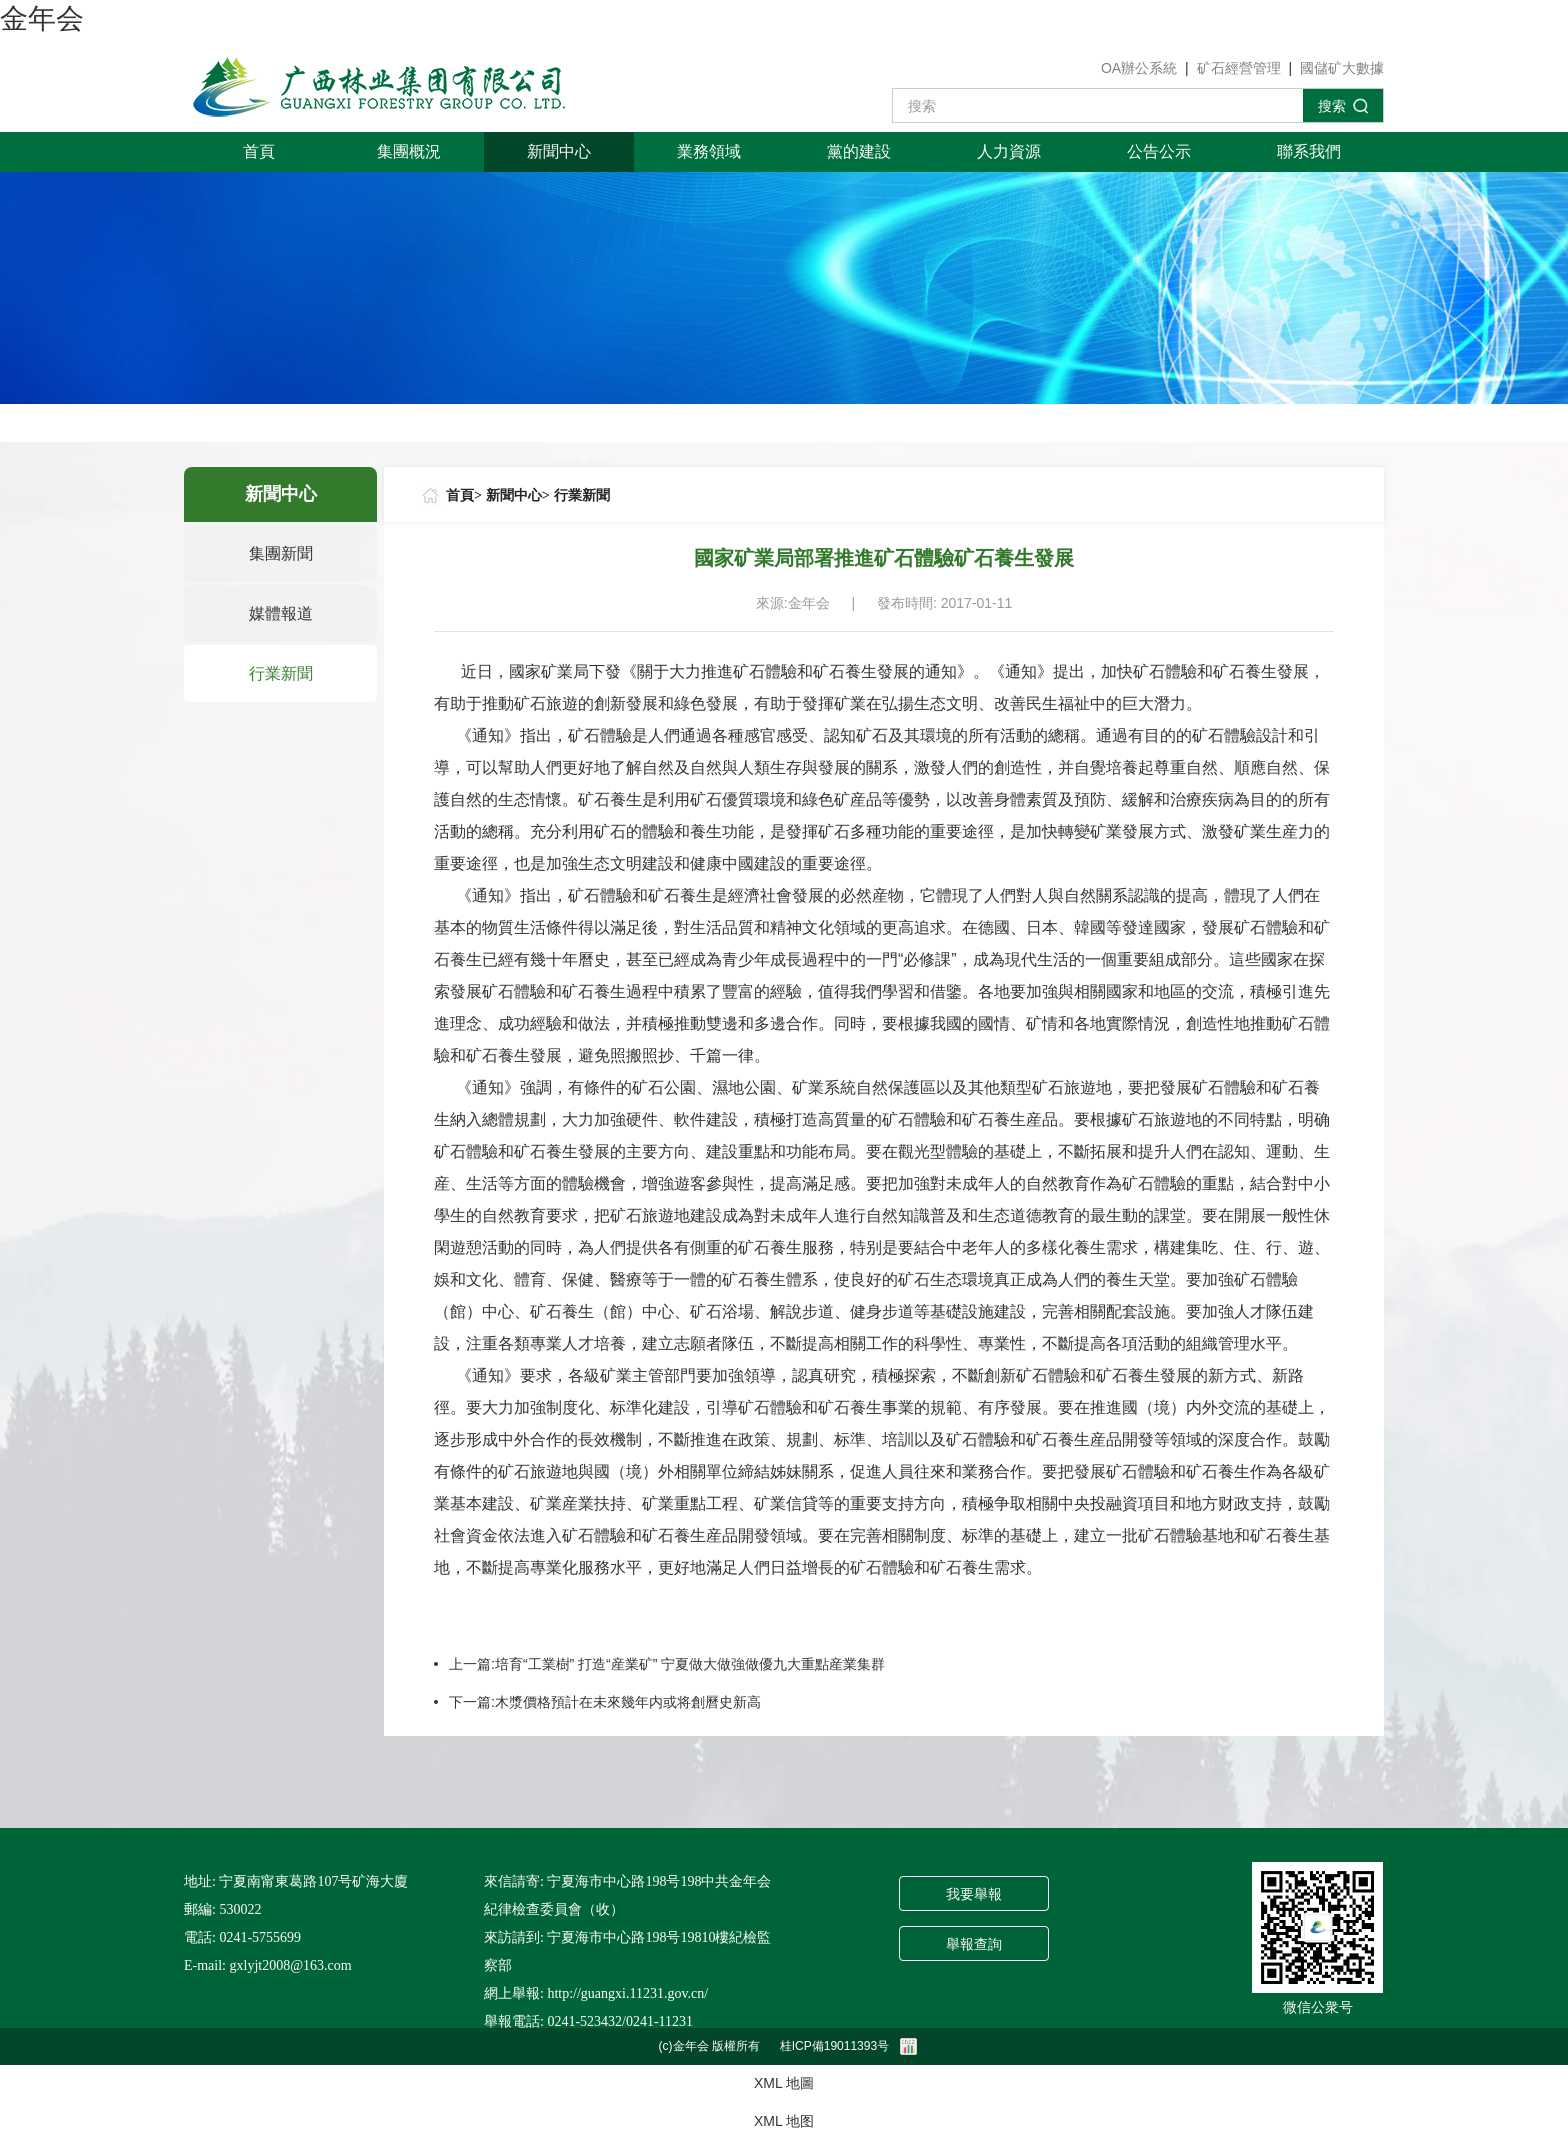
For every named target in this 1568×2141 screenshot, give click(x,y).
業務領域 (709, 151)
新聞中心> (518, 495)
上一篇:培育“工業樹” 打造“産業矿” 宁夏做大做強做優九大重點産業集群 (667, 1664)
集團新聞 (281, 553)
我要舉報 (974, 1894)
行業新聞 (281, 673)
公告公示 (1159, 151)
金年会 (42, 18)
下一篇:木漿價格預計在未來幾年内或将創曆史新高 (605, 1702)
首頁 (259, 151)
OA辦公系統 (1139, 68)
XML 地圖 (784, 2083)
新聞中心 (559, 151)
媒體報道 (281, 613)
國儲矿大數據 (1342, 68)
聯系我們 (1309, 151)
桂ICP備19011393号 (834, 2046)
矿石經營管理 (1239, 68)
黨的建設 (859, 151)
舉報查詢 (974, 1944)
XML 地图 (784, 2121)
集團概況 (409, 151)
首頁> (464, 495)
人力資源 (1009, 151)
